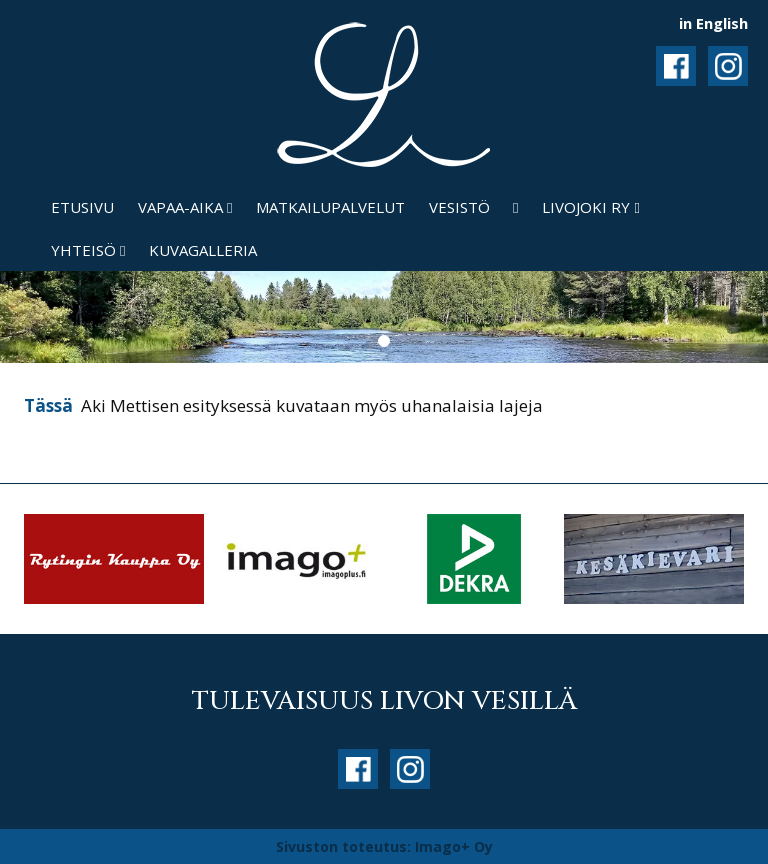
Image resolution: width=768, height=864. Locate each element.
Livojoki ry (590, 207)
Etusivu (82, 207)
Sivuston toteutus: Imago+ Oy (384, 846)
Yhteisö (88, 250)
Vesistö (459, 207)
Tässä (50, 405)
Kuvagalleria (203, 250)
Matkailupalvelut (330, 207)
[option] (114, 559)
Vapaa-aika (185, 207)
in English (713, 23)
